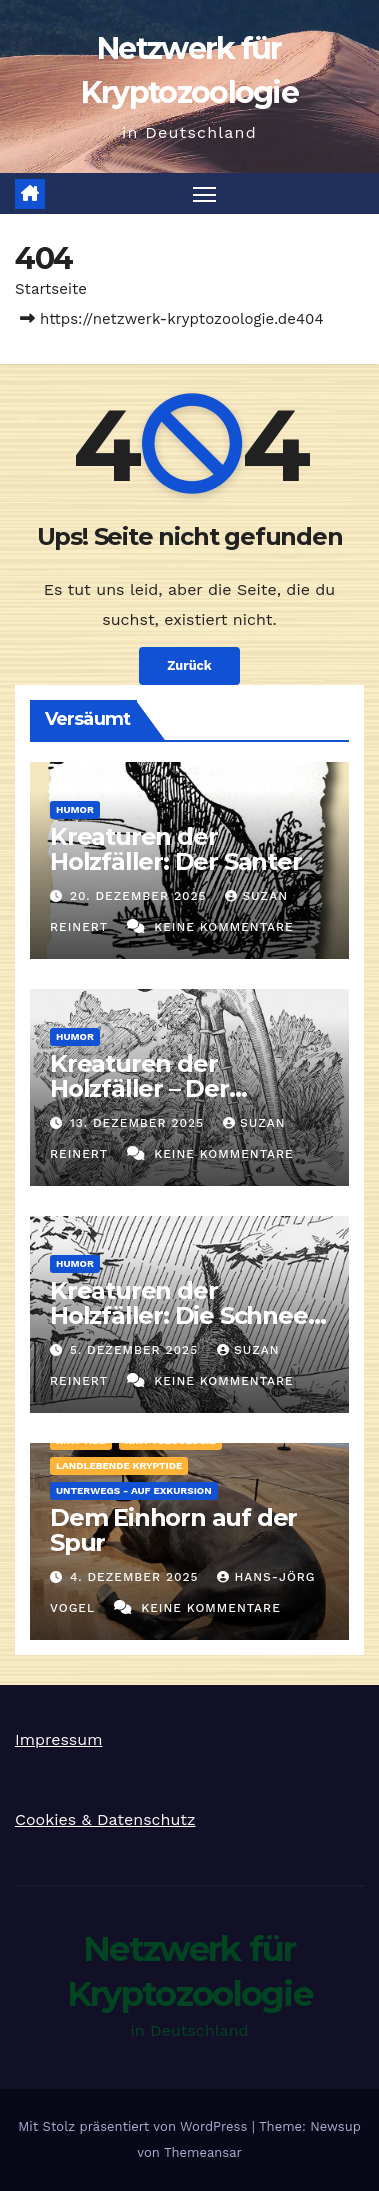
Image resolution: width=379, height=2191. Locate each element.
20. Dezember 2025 (141, 896)
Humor (75, 809)
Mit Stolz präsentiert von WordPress (135, 2126)
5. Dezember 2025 (136, 1350)
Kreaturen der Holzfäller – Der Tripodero (139, 1088)
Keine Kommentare (224, 927)
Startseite (51, 289)
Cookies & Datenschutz (105, 1819)
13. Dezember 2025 (139, 1123)
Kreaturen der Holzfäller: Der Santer (176, 849)
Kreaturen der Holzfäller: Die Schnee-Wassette (182, 1315)
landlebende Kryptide (119, 1465)
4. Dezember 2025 (137, 1577)
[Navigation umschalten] (205, 194)
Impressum (58, 1739)
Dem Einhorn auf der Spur (173, 1530)
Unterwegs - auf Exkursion (134, 1490)
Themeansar (203, 2152)
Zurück (189, 665)
